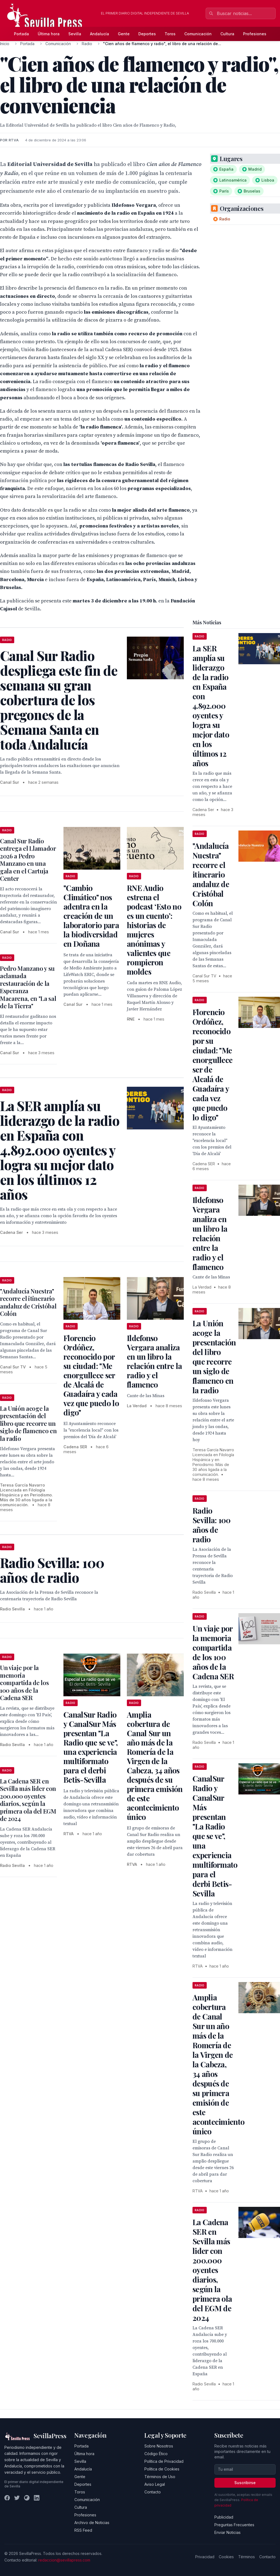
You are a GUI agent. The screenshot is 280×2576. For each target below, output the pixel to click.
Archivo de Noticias (91, 2522)
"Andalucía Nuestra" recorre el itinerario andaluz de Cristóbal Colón (28, 1302)
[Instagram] (27, 2498)
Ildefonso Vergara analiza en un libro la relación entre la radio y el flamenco (154, 1361)
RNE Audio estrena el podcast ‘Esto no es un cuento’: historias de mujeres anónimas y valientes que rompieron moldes (154, 930)
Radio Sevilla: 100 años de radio (211, 1524)
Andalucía (99, 33)
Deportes (147, 33)
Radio (87, 43)
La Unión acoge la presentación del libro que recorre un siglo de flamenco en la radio (28, 1423)
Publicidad (223, 2517)
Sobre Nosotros (158, 2446)
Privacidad (204, 2556)
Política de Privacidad (163, 2461)
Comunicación (198, 33)
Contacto (152, 2492)
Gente (124, 33)
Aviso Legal (154, 2484)
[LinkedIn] (36, 2498)
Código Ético (156, 2453)
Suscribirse (245, 2482)
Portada (21, 33)
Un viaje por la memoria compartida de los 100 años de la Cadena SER (24, 1682)
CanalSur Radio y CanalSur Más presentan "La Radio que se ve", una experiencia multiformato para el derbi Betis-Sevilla (90, 1747)
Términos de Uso (159, 2476)
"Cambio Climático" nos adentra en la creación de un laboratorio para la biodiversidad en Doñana (91, 916)
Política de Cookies (161, 2469)
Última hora (49, 33)
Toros (170, 33)
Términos (246, 2556)
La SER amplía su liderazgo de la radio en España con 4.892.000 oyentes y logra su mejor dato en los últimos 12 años (210, 705)
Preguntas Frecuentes (234, 2524)
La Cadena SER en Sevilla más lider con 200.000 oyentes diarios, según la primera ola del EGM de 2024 (28, 1800)
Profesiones (254, 33)
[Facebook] (7, 2498)
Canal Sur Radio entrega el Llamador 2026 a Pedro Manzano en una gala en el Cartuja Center (28, 860)
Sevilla (74, 33)
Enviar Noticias (227, 2532)
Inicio (4, 43)
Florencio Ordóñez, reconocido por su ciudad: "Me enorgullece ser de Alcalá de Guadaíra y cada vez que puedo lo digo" (91, 1375)
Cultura (227, 33)
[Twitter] (17, 2498)
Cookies (226, 2556)
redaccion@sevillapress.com (64, 2560)
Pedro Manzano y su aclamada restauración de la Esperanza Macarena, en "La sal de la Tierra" (28, 987)
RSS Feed (83, 2530)
